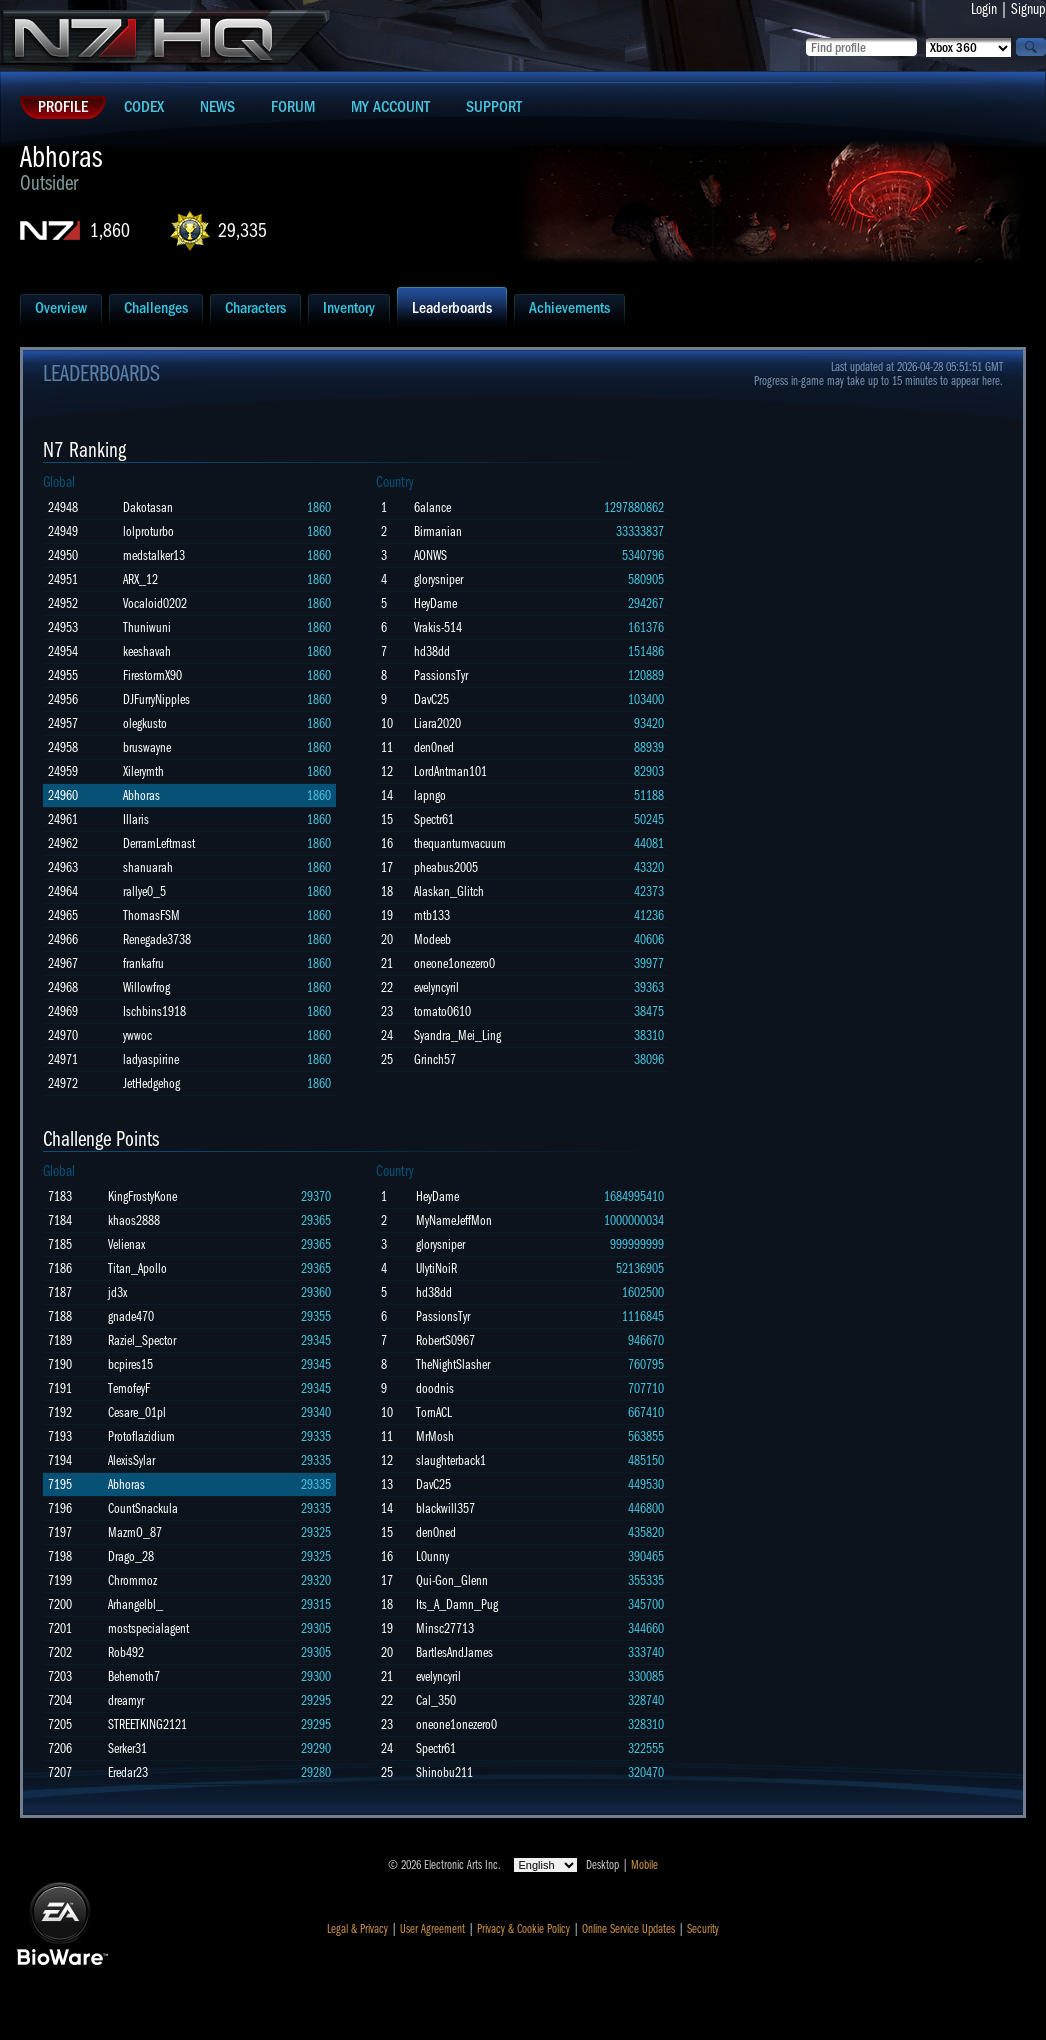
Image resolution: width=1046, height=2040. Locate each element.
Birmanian (438, 531)
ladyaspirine (151, 1059)
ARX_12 (140, 579)
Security (703, 1929)
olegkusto (145, 723)
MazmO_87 (135, 1532)
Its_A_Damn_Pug (457, 1604)
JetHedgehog (151, 1083)
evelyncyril (436, 987)
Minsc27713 (445, 1628)
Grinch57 (435, 1059)
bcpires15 (130, 1364)
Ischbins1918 (154, 1011)
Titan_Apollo (137, 1268)
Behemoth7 (134, 1676)
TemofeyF (129, 1388)
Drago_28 (131, 1556)
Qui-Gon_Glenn (452, 1580)
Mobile (644, 1865)
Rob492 (126, 1652)
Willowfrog (146, 987)
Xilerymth (143, 771)
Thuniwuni (147, 627)
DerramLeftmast (159, 843)
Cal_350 (436, 1700)
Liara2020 (437, 723)
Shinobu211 (444, 1772)
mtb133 (432, 915)
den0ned (434, 747)
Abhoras (141, 795)
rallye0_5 (144, 891)
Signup (1028, 9)
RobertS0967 (445, 1340)
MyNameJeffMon (454, 1220)
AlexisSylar (131, 1460)
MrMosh (435, 1436)
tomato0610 (442, 1011)
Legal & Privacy (357, 1929)
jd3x (117, 1292)
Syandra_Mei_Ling (457, 1035)
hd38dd (432, 651)
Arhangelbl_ (135, 1604)
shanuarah (148, 867)
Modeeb (432, 939)
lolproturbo (148, 531)
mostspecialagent (148, 1628)
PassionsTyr (441, 675)
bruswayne (147, 747)
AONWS (430, 555)
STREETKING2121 (147, 1724)
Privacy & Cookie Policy (523, 1929)
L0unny (432, 1556)
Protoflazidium (141, 1436)
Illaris (136, 819)
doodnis (435, 1388)
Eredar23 (128, 1772)
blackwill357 (445, 1508)
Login (984, 9)
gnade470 (131, 1316)
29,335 (242, 230)
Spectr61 (434, 819)
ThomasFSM (151, 915)
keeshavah (147, 651)
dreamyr (126, 1700)
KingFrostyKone (142, 1196)
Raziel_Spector (142, 1340)
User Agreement (432, 1929)
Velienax (126, 1244)
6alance (432, 507)
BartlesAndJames (454, 1652)
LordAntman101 (450, 771)
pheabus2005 (446, 867)
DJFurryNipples (156, 699)
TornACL (434, 1412)
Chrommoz (132, 1580)
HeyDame (435, 603)
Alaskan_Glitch (449, 891)
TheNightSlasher (453, 1364)
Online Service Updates (628, 1929)
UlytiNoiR (436, 1268)
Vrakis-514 (438, 627)
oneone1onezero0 (454, 963)
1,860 (110, 230)
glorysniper (438, 579)
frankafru (143, 963)
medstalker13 (154, 555)
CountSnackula (143, 1508)
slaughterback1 (451, 1460)
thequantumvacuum (460, 843)
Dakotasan (148, 507)
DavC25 (431, 699)
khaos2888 (134, 1220)
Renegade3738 (157, 939)
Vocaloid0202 (155, 603)
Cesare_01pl (137, 1412)
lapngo (430, 795)
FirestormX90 (152, 675)
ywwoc (137, 1035)
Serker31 (127, 1748)
